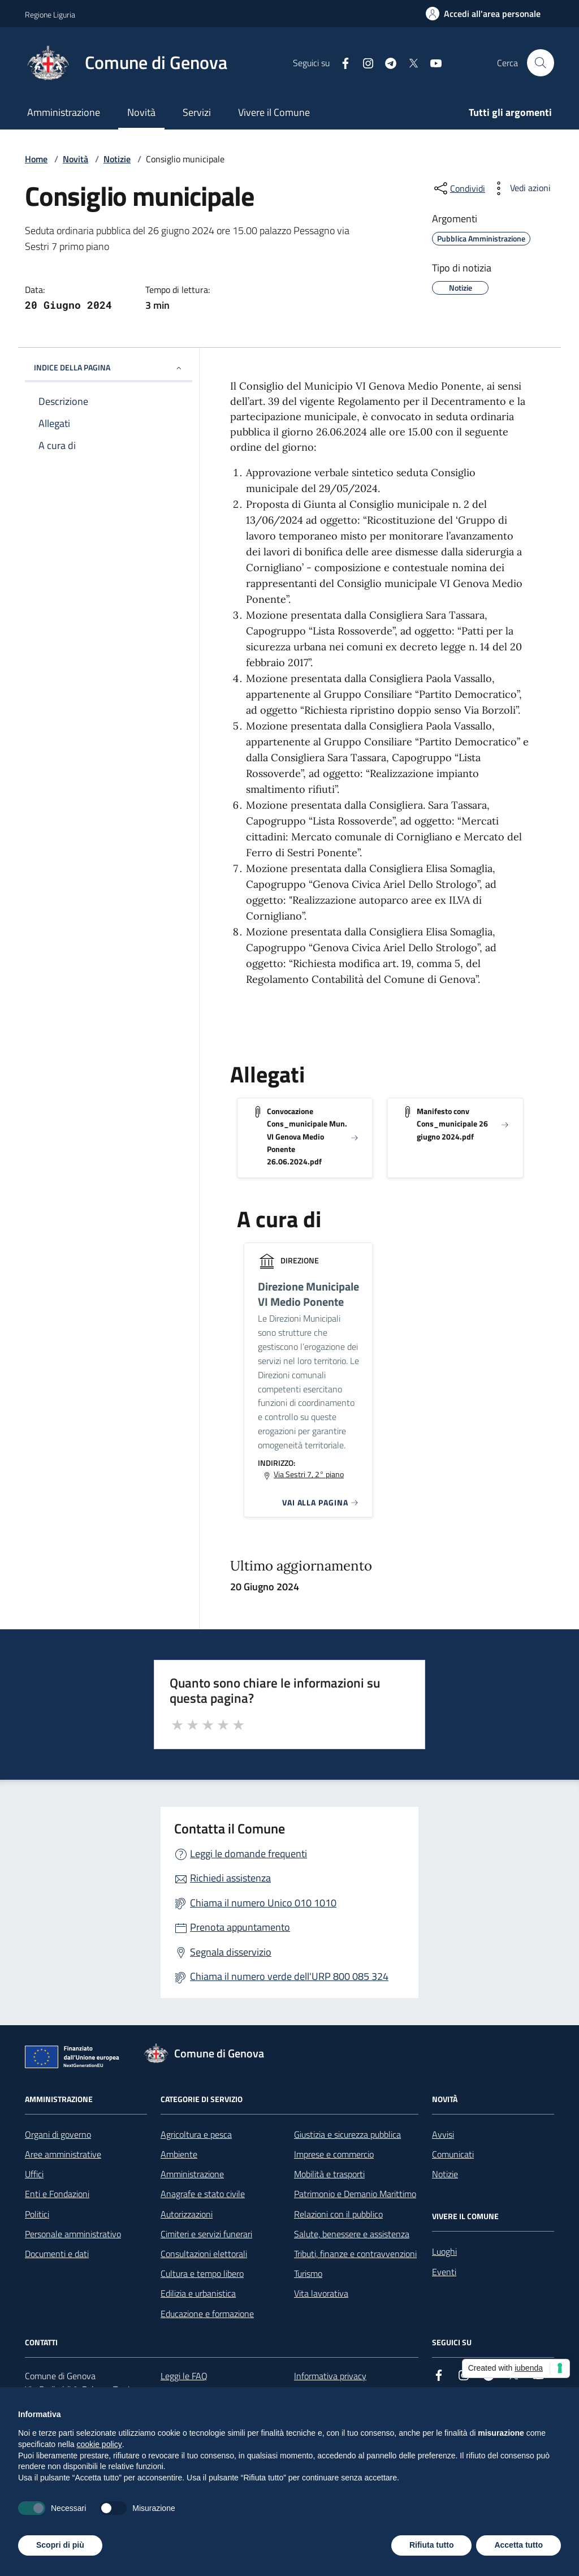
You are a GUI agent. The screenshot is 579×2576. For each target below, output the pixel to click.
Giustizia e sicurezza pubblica (347, 2134)
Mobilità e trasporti (329, 2174)
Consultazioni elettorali (204, 2253)
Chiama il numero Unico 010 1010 (263, 1902)
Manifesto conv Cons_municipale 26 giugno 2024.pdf (452, 1123)
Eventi (444, 2272)
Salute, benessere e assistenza (351, 2234)
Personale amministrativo (73, 2234)
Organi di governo (58, 2134)
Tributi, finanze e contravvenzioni (355, 2253)
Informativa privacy (330, 2376)
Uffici (34, 2174)
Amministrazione (63, 112)
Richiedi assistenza (230, 1877)
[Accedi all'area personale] (483, 13)
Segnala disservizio (230, 1952)
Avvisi (443, 2134)
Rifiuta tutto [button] (431, 2544)
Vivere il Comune (274, 112)
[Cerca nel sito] (540, 62)
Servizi (197, 112)
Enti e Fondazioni (57, 2193)
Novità (141, 112)
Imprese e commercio (334, 2154)
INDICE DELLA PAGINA (108, 367)
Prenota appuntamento (240, 1927)
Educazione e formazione (207, 2313)
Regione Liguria (50, 14)
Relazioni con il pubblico (338, 2214)
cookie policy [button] (99, 2444)
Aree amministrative (63, 2154)
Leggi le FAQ (184, 2376)
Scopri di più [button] (60, 2544)
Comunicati (453, 2154)
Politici (37, 2214)
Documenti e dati (57, 2253)
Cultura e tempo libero (202, 2273)
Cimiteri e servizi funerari (206, 2234)
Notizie (117, 159)
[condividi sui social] (458, 188)
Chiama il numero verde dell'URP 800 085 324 (289, 1976)
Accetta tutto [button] (518, 2544)
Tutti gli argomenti (510, 112)
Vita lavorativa (321, 2293)
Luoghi (444, 2251)
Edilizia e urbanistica (198, 2293)
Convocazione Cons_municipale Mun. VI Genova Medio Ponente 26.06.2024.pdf (307, 1136)
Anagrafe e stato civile (203, 2193)
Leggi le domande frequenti (248, 1853)
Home (36, 159)
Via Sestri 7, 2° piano (309, 1474)
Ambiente (179, 2154)
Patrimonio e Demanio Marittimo (355, 2193)
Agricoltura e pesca (196, 2134)
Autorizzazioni (187, 2214)
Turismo (308, 2273)
